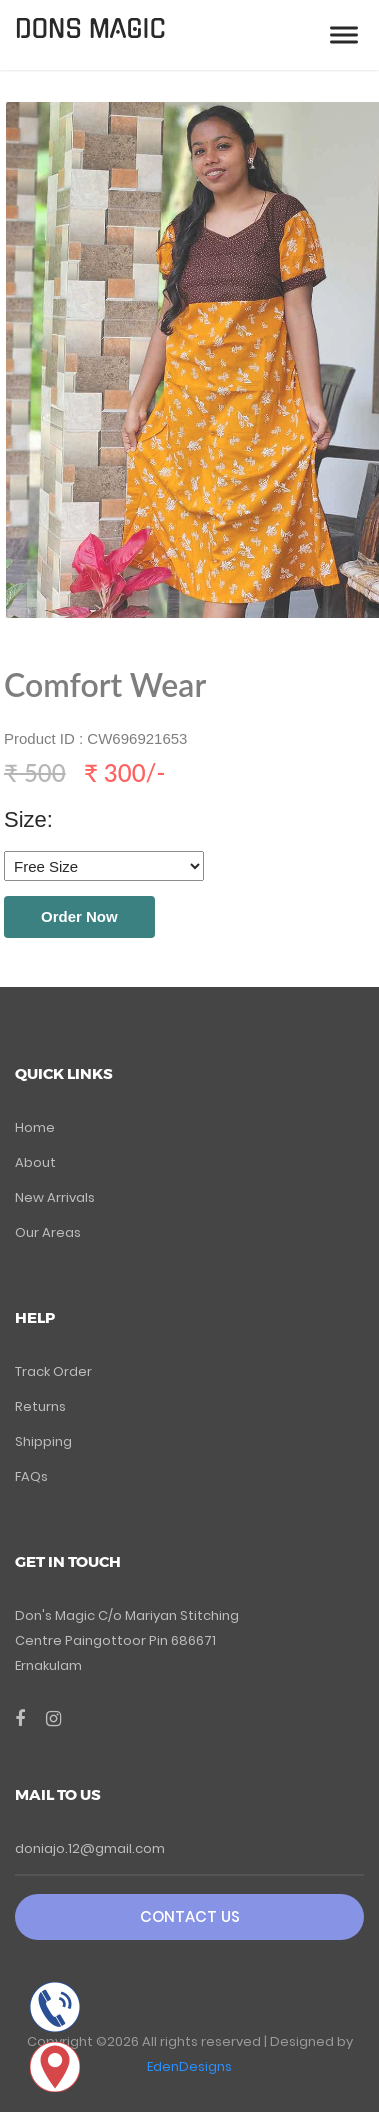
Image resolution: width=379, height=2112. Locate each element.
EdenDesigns (189, 2066)
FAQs (31, 1476)
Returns (40, 1406)
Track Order (53, 1371)
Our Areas (48, 1232)
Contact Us (190, 1916)
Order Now (79, 916)
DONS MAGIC (90, 29)
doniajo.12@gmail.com (90, 1848)
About (35, 1162)
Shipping (43, 1441)
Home (35, 1127)
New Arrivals (55, 1197)
